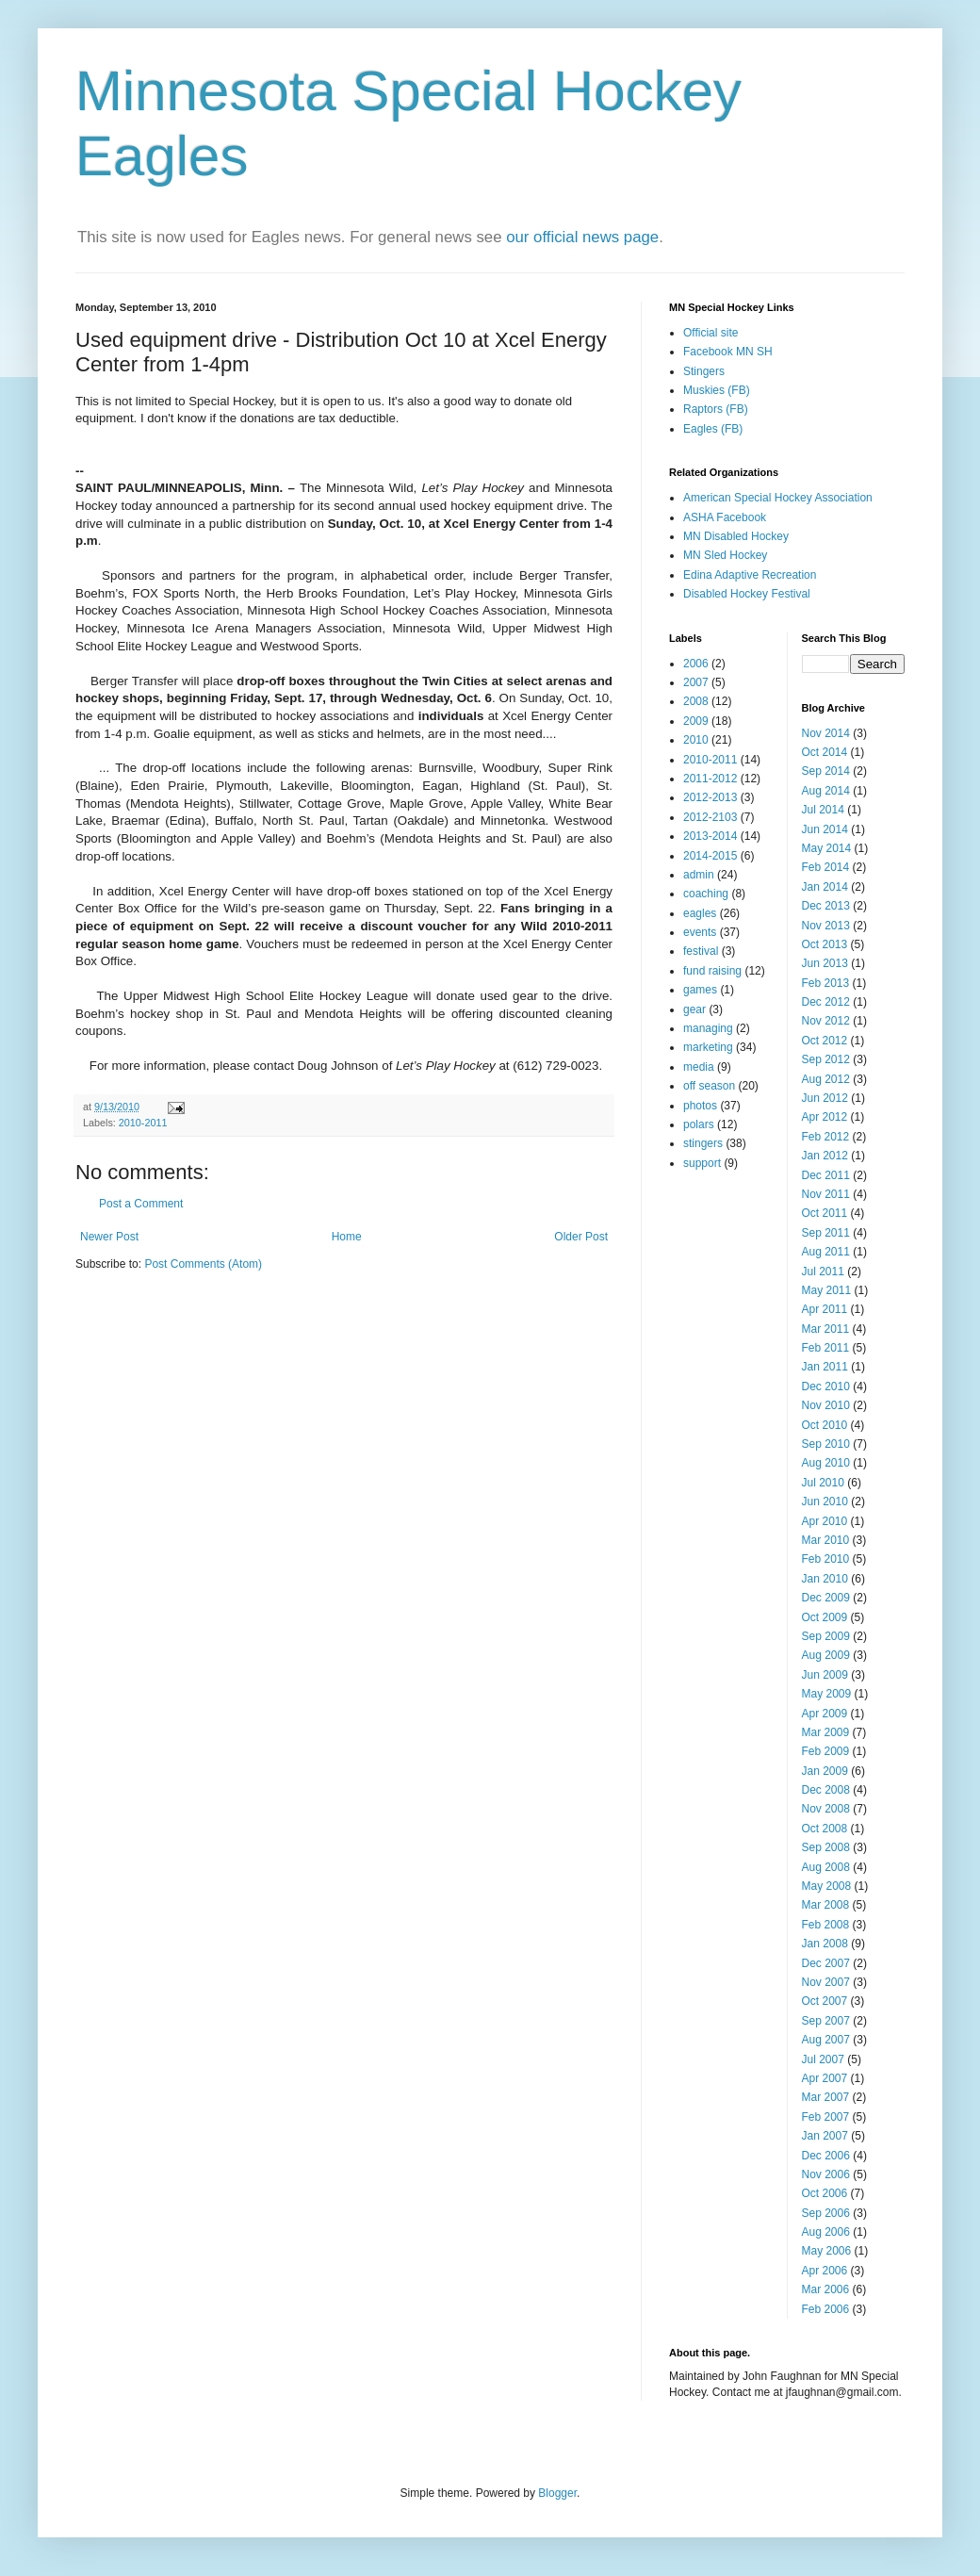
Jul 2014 (823, 809)
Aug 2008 (826, 1867)
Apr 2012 (825, 1117)
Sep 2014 (826, 771)
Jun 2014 (825, 829)
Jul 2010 (823, 1482)
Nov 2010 (826, 1405)
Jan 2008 (825, 1943)
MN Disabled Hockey (736, 536)
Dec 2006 (826, 2155)
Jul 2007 (823, 2059)
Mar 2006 (826, 2289)
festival (700, 951)
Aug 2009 (826, 1655)
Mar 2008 (826, 1904)
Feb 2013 (826, 983)
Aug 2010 (826, 1462)
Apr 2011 (825, 1309)
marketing (708, 1047)
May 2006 (827, 2250)
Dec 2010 (826, 1386)
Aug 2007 (826, 2039)
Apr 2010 (825, 1521)
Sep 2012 (826, 1059)
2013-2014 (710, 836)
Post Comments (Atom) (203, 1264)
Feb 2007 (826, 2117)
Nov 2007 (826, 1982)
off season (709, 1085)
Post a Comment (141, 1203)
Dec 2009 (826, 1597)
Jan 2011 (825, 1366)
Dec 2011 (826, 1175)
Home (347, 1236)
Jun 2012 (825, 1098)
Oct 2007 (825, 2001)
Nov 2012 (826, 1020)
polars (698, 1124)
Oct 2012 (825, 1040)
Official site (710, 332)
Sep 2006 (826, 2213)
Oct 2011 (825, 1213)
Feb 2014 (826, 867)
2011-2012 (710, 778)
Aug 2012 (826, 1079)
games (700, 989)
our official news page (582, 237)
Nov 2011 (826, 1194)
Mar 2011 (826, 1329)
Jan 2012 (825, 1155)
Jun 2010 (825, 1501)
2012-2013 (710, 797)
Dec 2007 (826, 1963)
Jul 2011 (823, 1271)
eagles (699, 913)
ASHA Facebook (724, 517)
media (698, 1067)
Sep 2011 (826, 1232)
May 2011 (827, 1290)
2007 (696, 682)
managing (708, 1028)
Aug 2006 (826, 2232)
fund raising (712, 970)
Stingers (704, 371)
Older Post (581, 1236)
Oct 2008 (825, 1828)
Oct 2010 (825, 1425)
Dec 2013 (826, 905)
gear (694, 1009)
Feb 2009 (826, 1751)
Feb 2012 (826, 1136)
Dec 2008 (826, 1790)
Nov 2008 (826, 1808)
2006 (696, 663)
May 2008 (827, 1886)
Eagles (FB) (713, 428)
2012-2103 (710, 817)
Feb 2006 (826, 2309)
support (702, 1163)
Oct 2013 (825, 944)
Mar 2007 (826, 2097)
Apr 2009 (825, 1713)
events (699, 932)
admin (698, 874)
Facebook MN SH (728, 351)
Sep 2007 (826, 2020)
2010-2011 (143, 1122)
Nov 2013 (826, 925)
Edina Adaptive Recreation (749, 575)
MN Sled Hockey (725, 555)
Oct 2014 (825, 752)
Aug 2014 (826, 790)
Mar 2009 (826, 1732)
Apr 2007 (825, 2078)
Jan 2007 (825, 2135)
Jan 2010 (825, 1578)
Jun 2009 (825, 1675)
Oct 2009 (825, 1617)
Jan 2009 (825, 1771)
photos (700, 1105)
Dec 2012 (826, 1002)
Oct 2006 (825, 2193)
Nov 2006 (826, 2174)
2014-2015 (710, 855)
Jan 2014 (825, 887)
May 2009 (827, 1693)
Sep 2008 (826, 1847)
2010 (696, 740)
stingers (703, 1143)
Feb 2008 (826, 1924)
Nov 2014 (826, 733)
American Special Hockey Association (778, 497)
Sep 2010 (826, 1444)
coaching (705, 893)
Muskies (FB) (716, 390)
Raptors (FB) (715, 409)
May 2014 (827, 848)
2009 (696, 721)
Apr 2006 (825, 2270)
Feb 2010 (826, 1559)
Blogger (557, 2493)
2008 (696, 701)
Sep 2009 (826, 1636)
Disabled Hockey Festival (746, 593)
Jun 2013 (825, 963)
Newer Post (109, 1236)
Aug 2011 (826, 1251)
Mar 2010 (826, 1540)
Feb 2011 (826, 1347)
